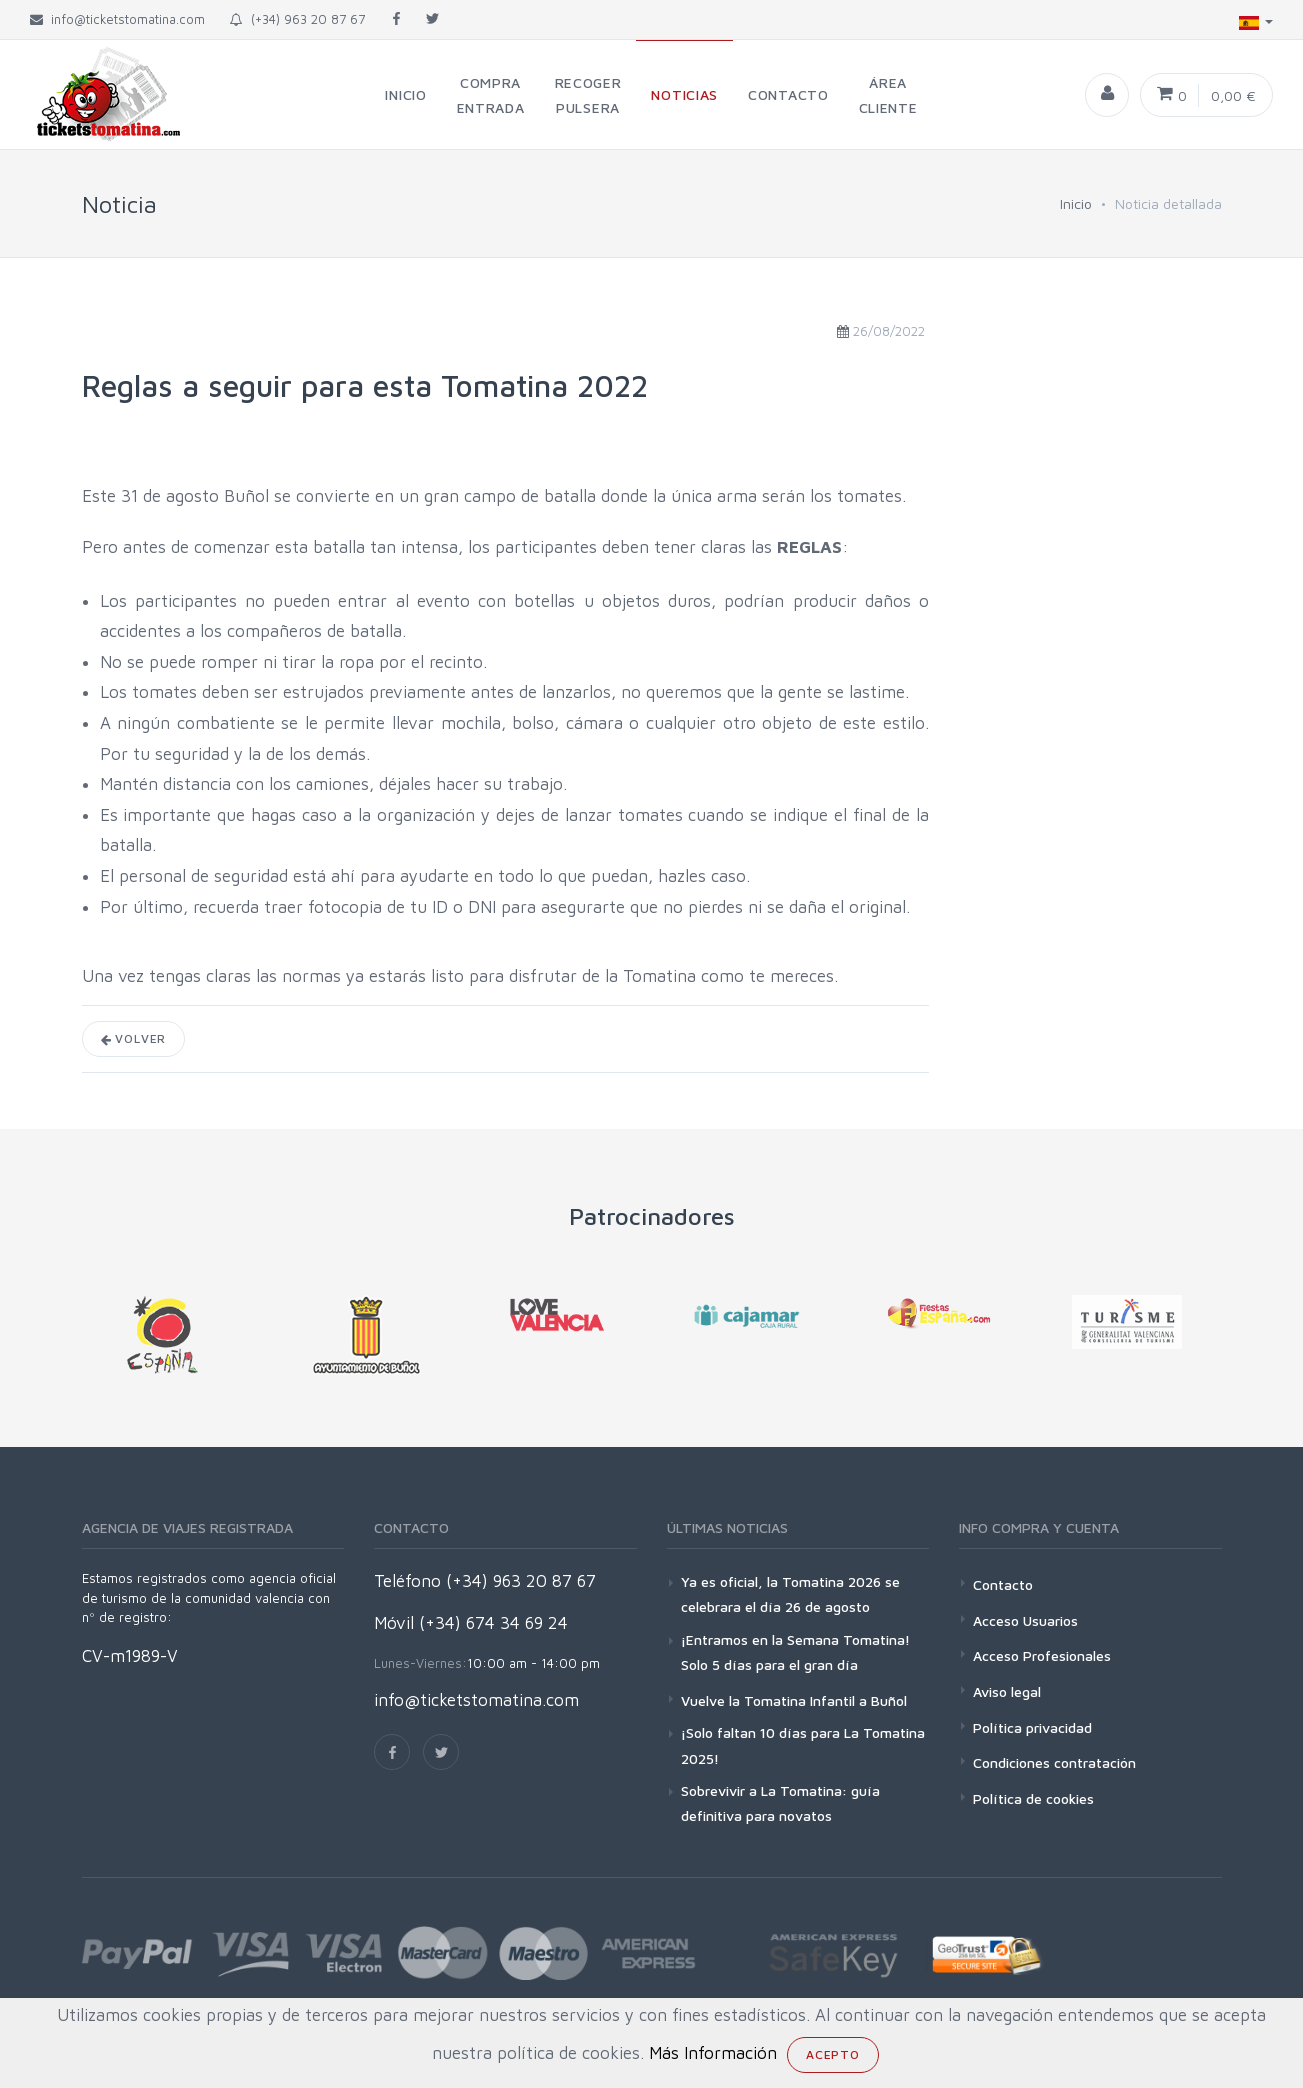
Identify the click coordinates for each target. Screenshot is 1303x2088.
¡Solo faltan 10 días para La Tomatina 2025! (803, 1745)
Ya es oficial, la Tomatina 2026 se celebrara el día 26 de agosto (790, 1594)
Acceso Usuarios (1025, 1620)
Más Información (713, 2053)
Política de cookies (1033, 1798)
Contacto (1003, 1584)
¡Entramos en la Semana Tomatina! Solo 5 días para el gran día (795, 1652)
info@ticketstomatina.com (476, 1700)
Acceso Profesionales (1042, 1655)
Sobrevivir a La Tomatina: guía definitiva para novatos (780, 1803)
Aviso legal (1007, 1691)
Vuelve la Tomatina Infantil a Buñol (794, 1700)
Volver (134, 1038)
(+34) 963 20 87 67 (297, 19)
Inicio (1076, 203)
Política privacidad (1032, 1727)
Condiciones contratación (1054, 1762)
